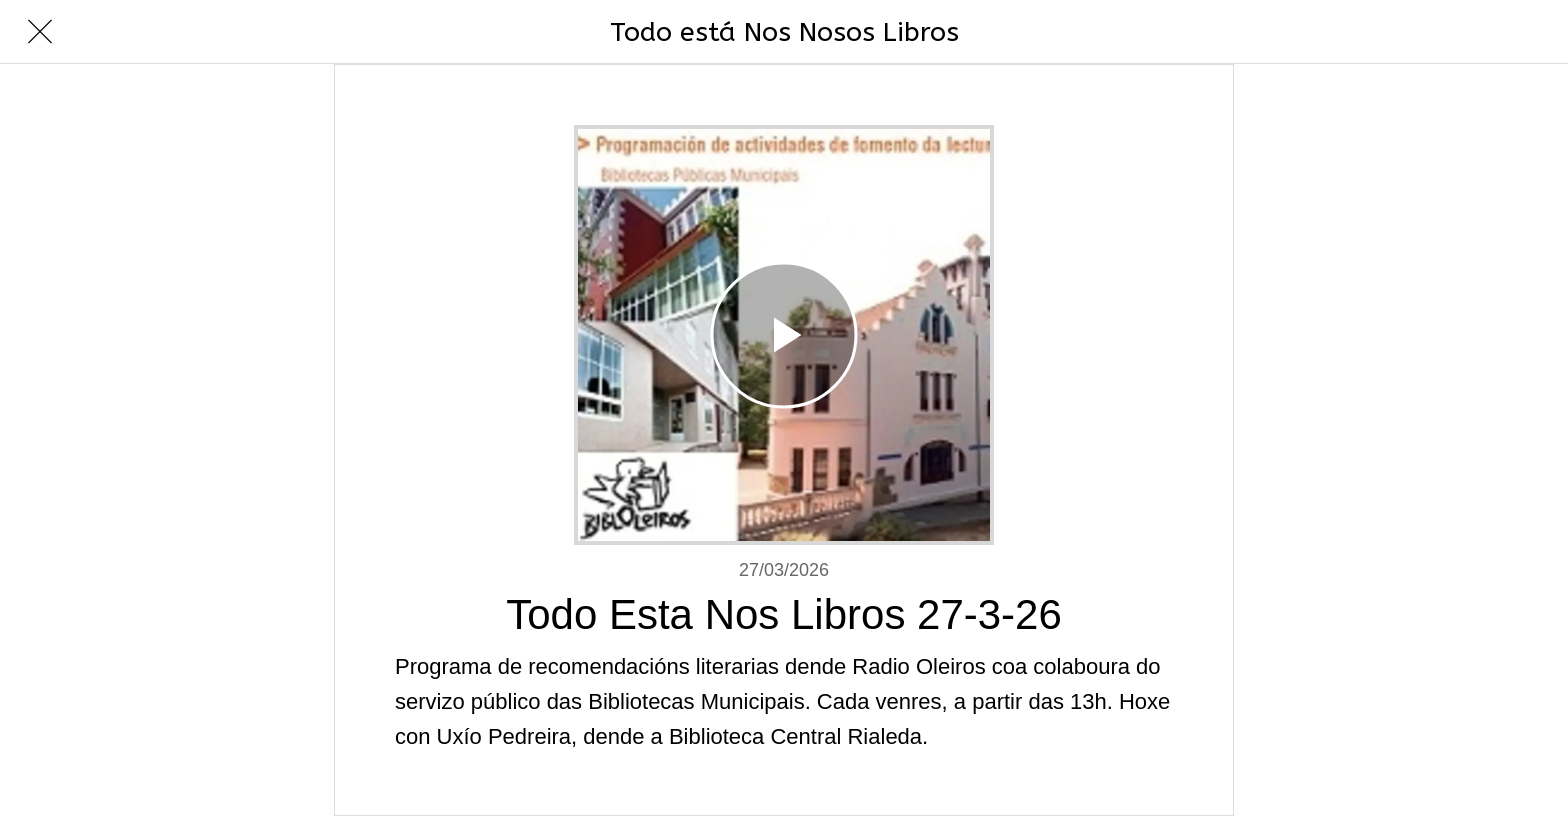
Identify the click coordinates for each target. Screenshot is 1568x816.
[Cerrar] (40, 32)
